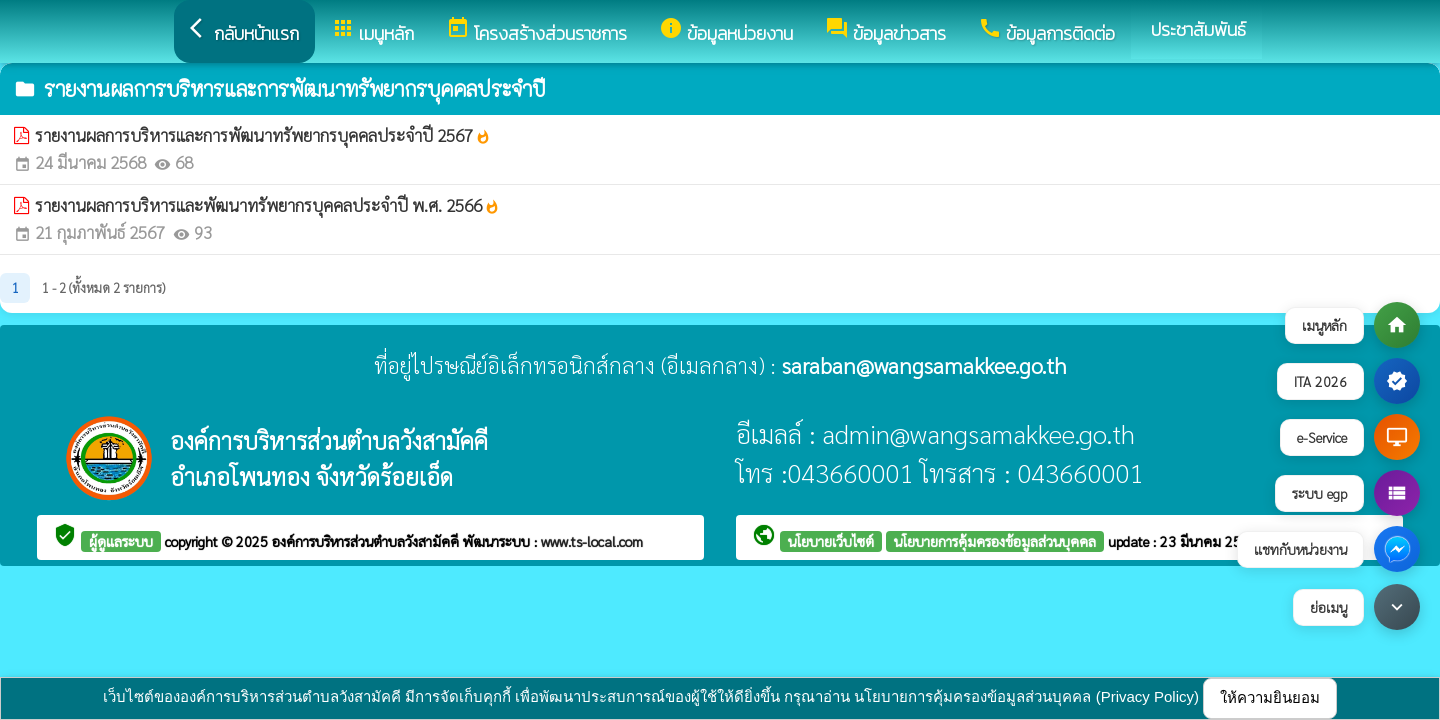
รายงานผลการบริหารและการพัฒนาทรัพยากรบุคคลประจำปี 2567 (263, 135)
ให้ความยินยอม (1270, 697)
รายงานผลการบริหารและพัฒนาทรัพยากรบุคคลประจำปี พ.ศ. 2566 (267, 205)
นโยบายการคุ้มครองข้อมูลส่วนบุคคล (995, 541)
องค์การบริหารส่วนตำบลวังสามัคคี (367, 541)
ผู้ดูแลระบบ (121, 541)
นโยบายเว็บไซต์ (831, 541)
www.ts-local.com (592, 541)
